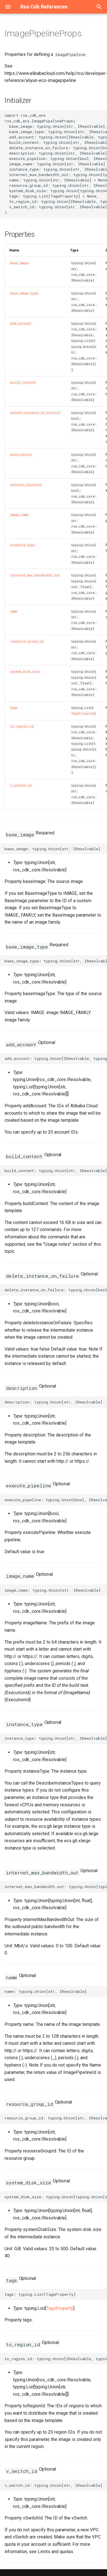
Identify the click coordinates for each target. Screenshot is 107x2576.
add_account (20, 323)
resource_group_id (27, 641)
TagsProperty (82, 713)
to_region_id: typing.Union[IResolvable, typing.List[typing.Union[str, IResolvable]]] (56, 2358)
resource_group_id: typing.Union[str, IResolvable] (56, 2118)
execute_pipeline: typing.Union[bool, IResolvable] (56, 1499)
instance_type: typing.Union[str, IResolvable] (56, 1738)
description (21, 455)
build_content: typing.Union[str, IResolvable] (56, 1170)
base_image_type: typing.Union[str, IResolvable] (56, 960)
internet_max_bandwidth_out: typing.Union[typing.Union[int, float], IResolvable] (56, 1886)
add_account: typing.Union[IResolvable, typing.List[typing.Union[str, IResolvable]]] (56, 1058)
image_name (19, 515)
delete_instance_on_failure (35, 413)
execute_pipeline (26, 485)
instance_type (22, 545)
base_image (19, 263)
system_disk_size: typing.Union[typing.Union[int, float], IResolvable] (56, 2196)
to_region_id (22, 726)
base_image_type (24, 293)
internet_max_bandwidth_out (35, 575)
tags (13, 708)
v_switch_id (21, 785)
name (13, 611)
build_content (22, 383)
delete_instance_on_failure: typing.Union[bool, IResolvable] (56, 1289)
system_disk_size (25, 672)
